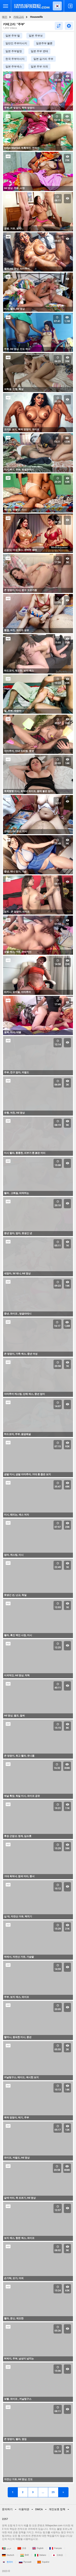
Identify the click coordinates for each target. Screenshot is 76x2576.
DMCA (39, 2509)
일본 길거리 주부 (43, 58)
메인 (4, 16)
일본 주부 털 (12, 35)
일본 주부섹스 (13, 66)
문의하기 (7, 2509)
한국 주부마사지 (15, 58)
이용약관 (24, 2509)
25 (53, 2492)
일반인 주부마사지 (16, 43)
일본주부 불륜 (44, 43)
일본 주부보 (36, 35)
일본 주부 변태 (39, 51)
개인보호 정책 (57, 2509)
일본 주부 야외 (39, 66)
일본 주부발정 (13, 51)
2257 (5, 2518)
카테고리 (18, 16)
